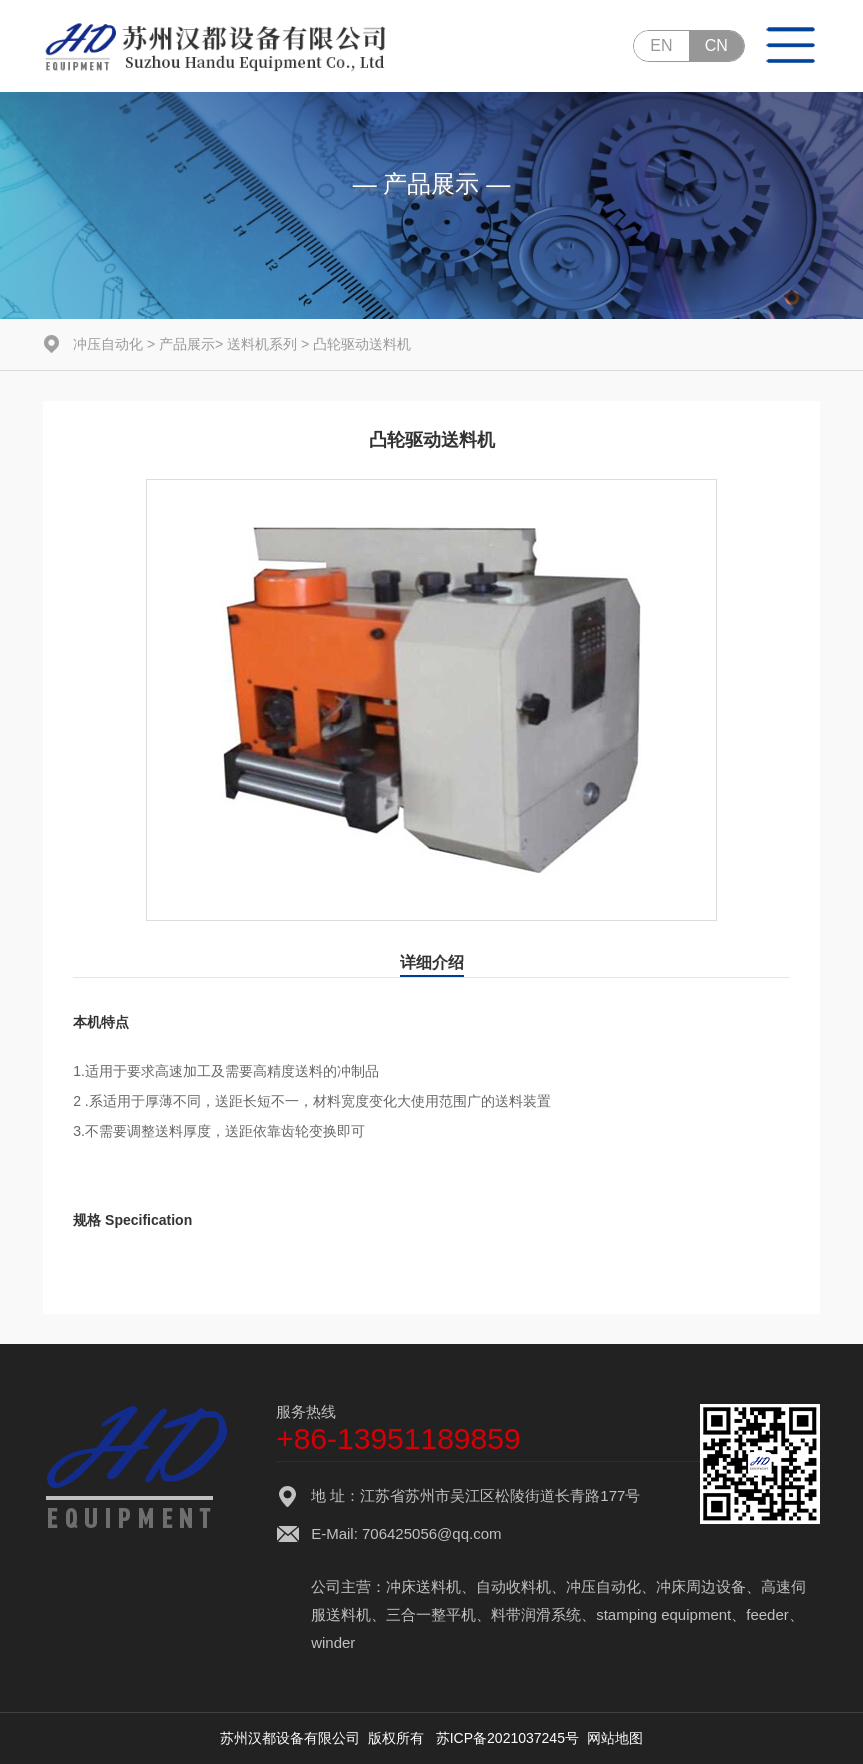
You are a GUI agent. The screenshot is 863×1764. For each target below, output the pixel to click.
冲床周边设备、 (708, 1586)
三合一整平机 (431, 1614)
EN (661, 45)
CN (716, 45)
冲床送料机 (423, 1586)
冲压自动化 (108, 344)
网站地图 (615, 1738)
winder (333, 1642)
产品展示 (187, 344)
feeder (767, 1614)
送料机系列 (262, 344)
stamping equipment (663, 1614)
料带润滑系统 (536, 1614)
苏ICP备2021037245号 (507, 1738)
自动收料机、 (521, 1586)
